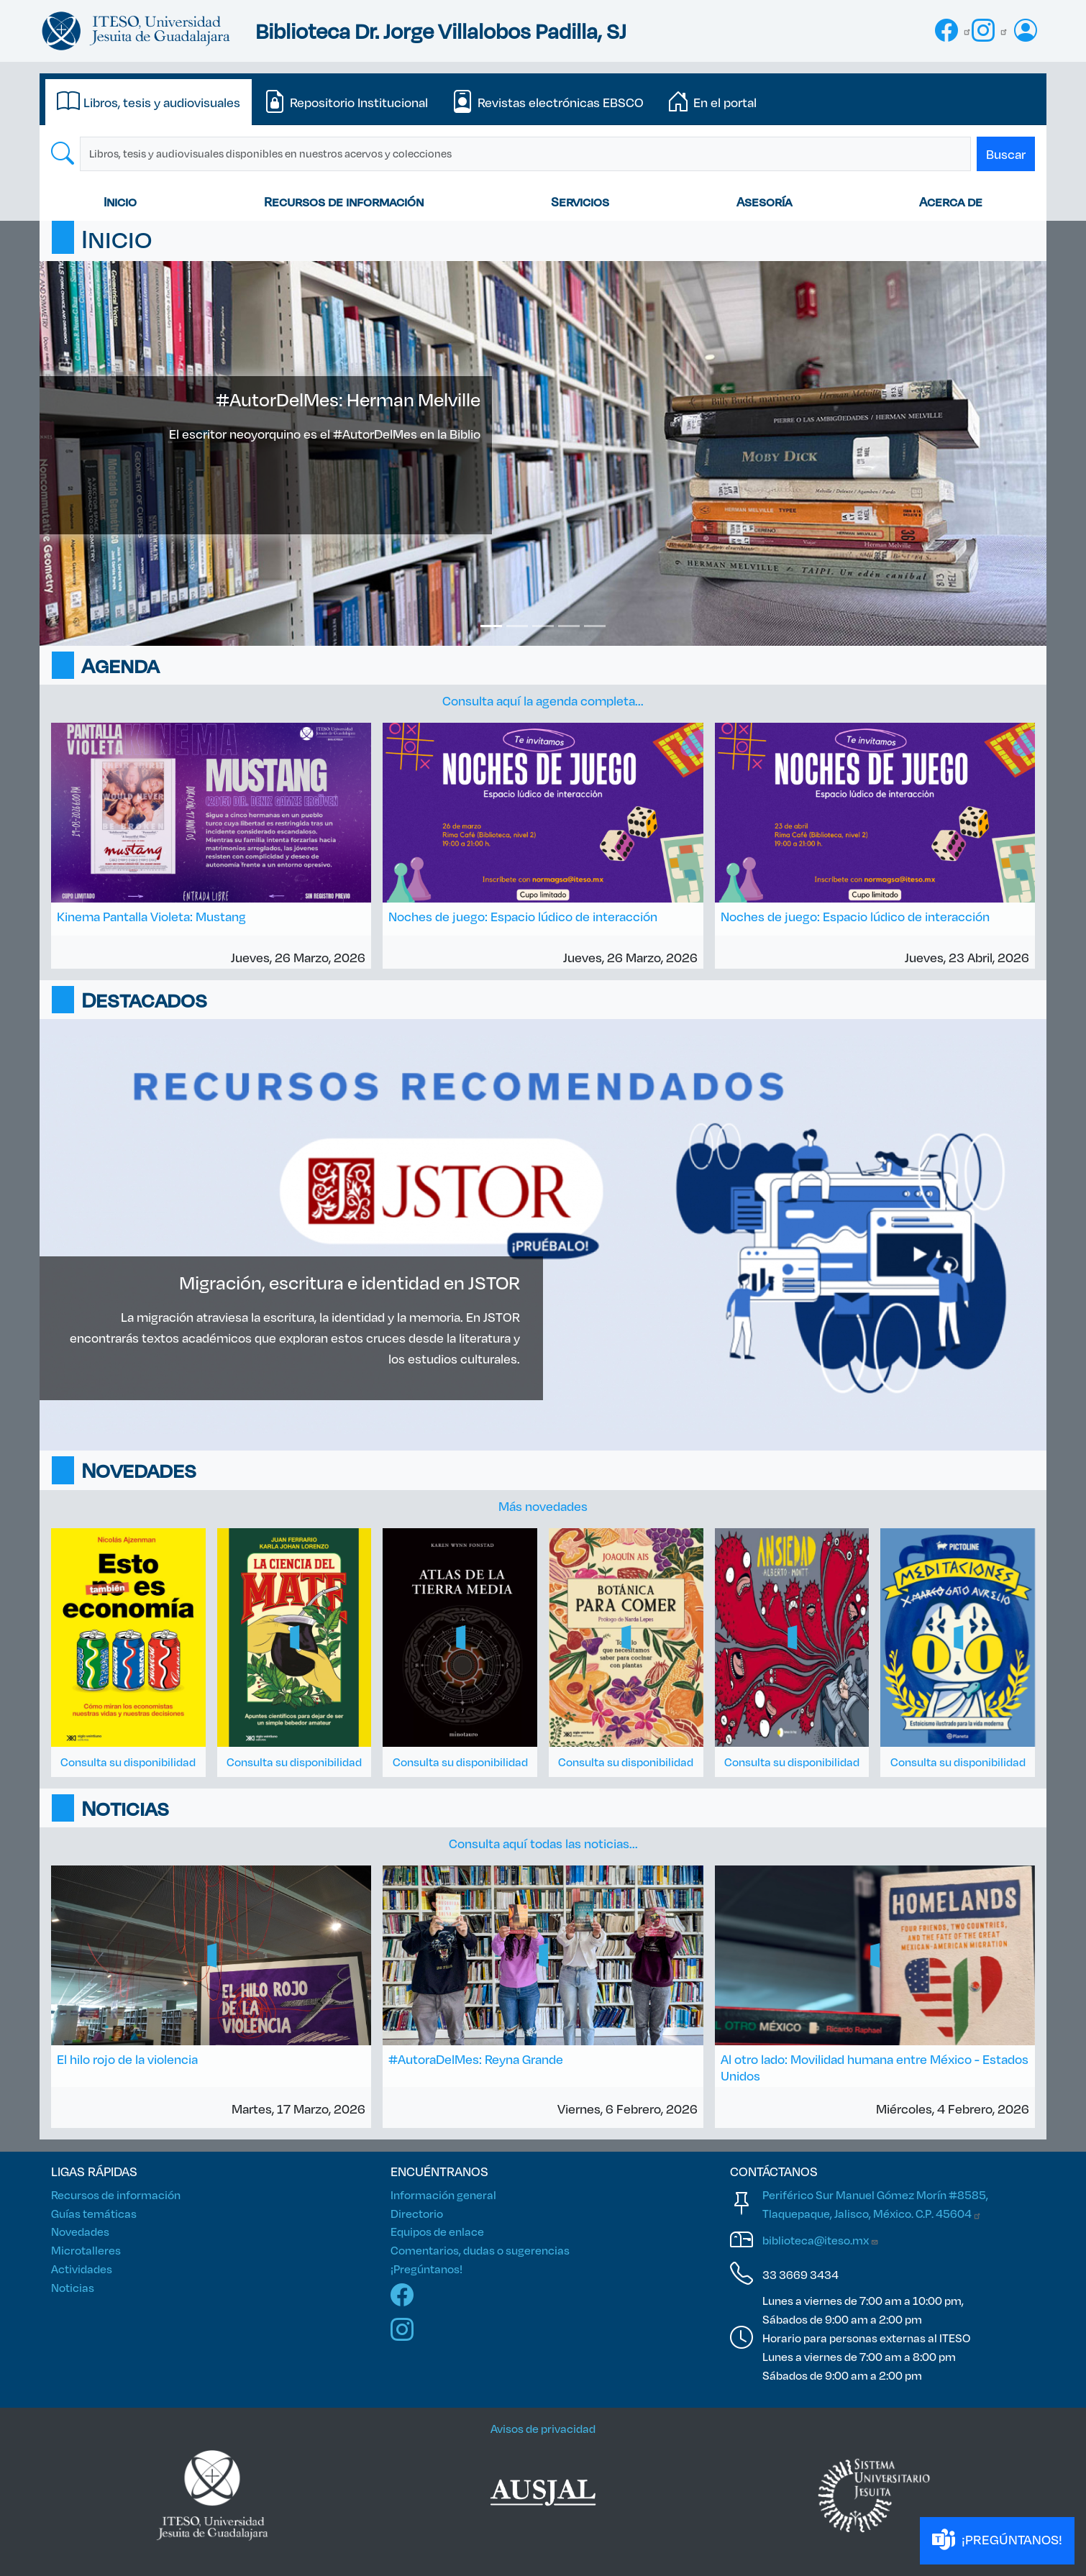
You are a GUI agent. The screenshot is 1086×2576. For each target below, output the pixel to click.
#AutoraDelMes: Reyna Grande (475, 2059)
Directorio (417, 2213)
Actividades (81, 2268)
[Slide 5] (595, 626)
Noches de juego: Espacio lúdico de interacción (522, 916)
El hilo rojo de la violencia (127, 2059)
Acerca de (950, 201)
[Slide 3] (543, 626)
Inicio (120, 201)
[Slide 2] (517, 626)
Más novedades (543, 1506)
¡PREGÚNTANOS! (997, 2540)
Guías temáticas (94, 2213)
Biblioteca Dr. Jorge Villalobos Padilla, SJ (440, 30)
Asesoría (764, 201)
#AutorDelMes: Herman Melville (348, 399)
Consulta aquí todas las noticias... (543, 1843)
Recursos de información (344, 201)
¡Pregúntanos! (426, 2268)
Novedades (80, 2231)
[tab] (148, 102)
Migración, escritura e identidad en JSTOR (349, 1282)
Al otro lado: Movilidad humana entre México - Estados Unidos (874, 2067)
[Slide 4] (569, 626)
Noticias (72, 2287)
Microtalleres (86, 2250)
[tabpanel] (543, 154)
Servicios (580, 201)
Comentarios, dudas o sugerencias (480, 2250)
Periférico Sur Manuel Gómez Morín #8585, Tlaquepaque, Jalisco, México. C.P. (875, 2203)
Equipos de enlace (437, 2231)
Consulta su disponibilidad (128, 1761)
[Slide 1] (491, 626)
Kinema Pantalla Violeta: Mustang (151, 916)
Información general (443, 2194)
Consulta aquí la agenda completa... (543, 700)
